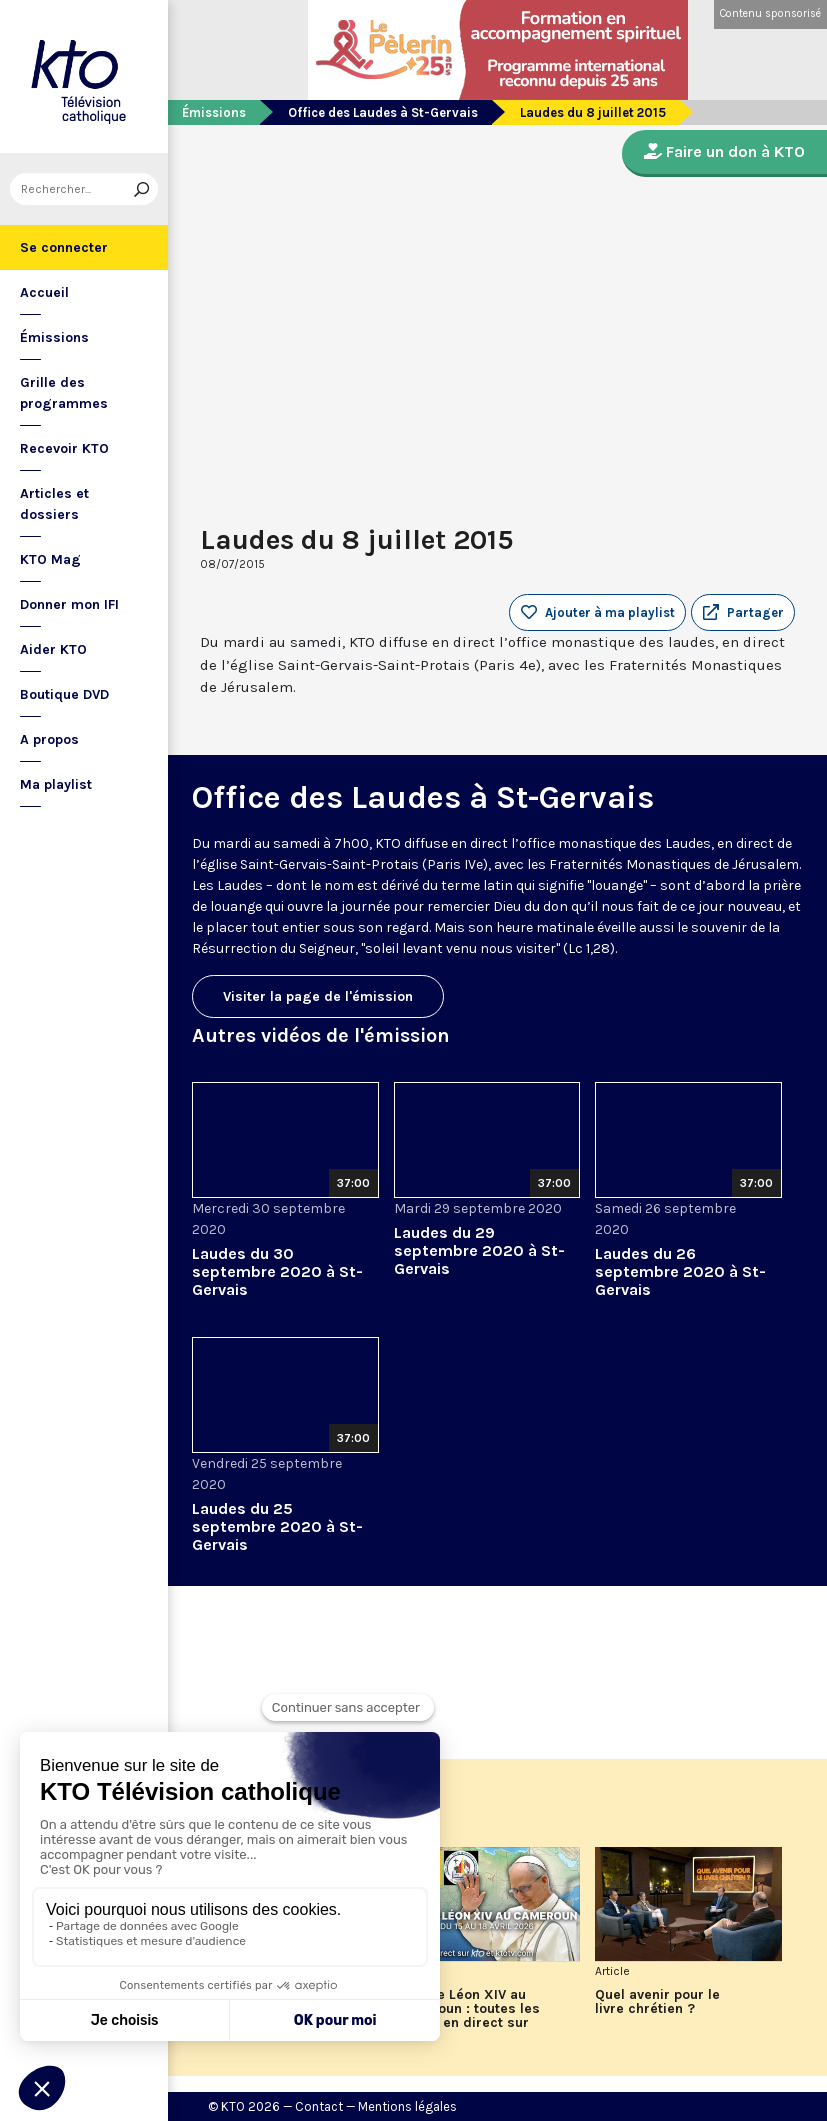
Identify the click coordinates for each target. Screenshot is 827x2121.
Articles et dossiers (54, 504)
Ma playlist (56, 784)
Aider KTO (53, 649)
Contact (319, 2106)
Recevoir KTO (64, 448)
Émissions (54, 337)
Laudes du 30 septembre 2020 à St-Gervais (277, 1271)
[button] (743, 613)
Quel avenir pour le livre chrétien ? (657, 2002)
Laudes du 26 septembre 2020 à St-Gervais (680, 1271)
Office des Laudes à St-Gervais (383, 112)
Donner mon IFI (69, 604)
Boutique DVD (64, 694)
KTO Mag (50, 559)
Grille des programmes (64, 393)
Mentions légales (407, 2106)
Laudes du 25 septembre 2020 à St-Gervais (277, 1526)
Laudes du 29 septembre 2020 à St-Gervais (479, 1250)
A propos (49, 739)
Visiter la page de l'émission (318, 996)
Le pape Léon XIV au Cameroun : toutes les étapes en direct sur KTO (467, 2016)
